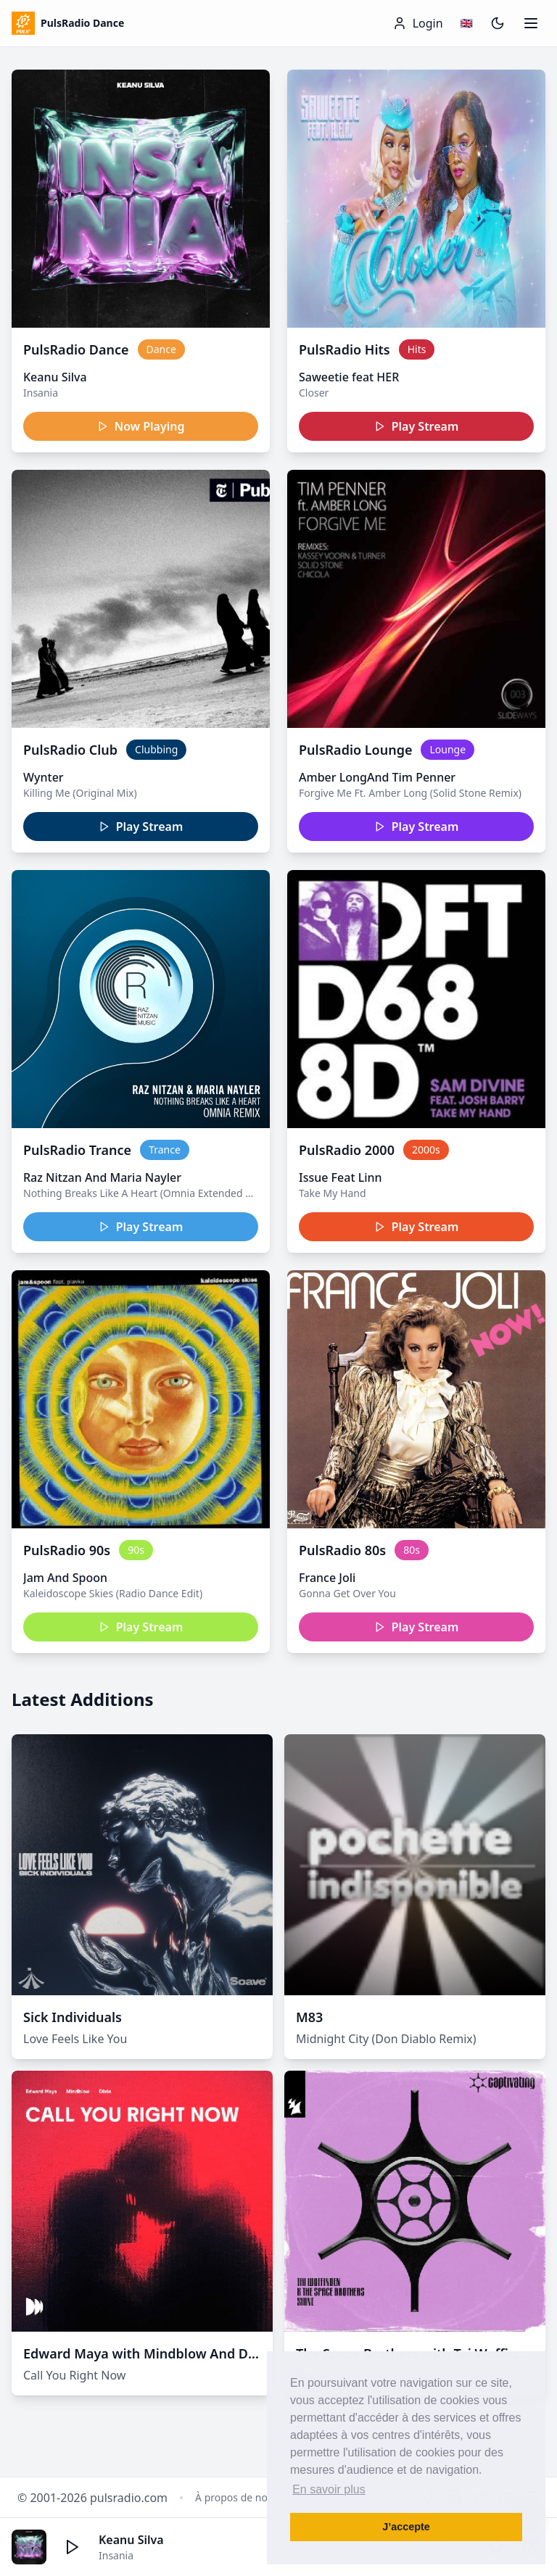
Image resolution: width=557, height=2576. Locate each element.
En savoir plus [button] (329, 2489)
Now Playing (141, 426)
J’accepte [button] (406, 2526)
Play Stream (416, 426)
